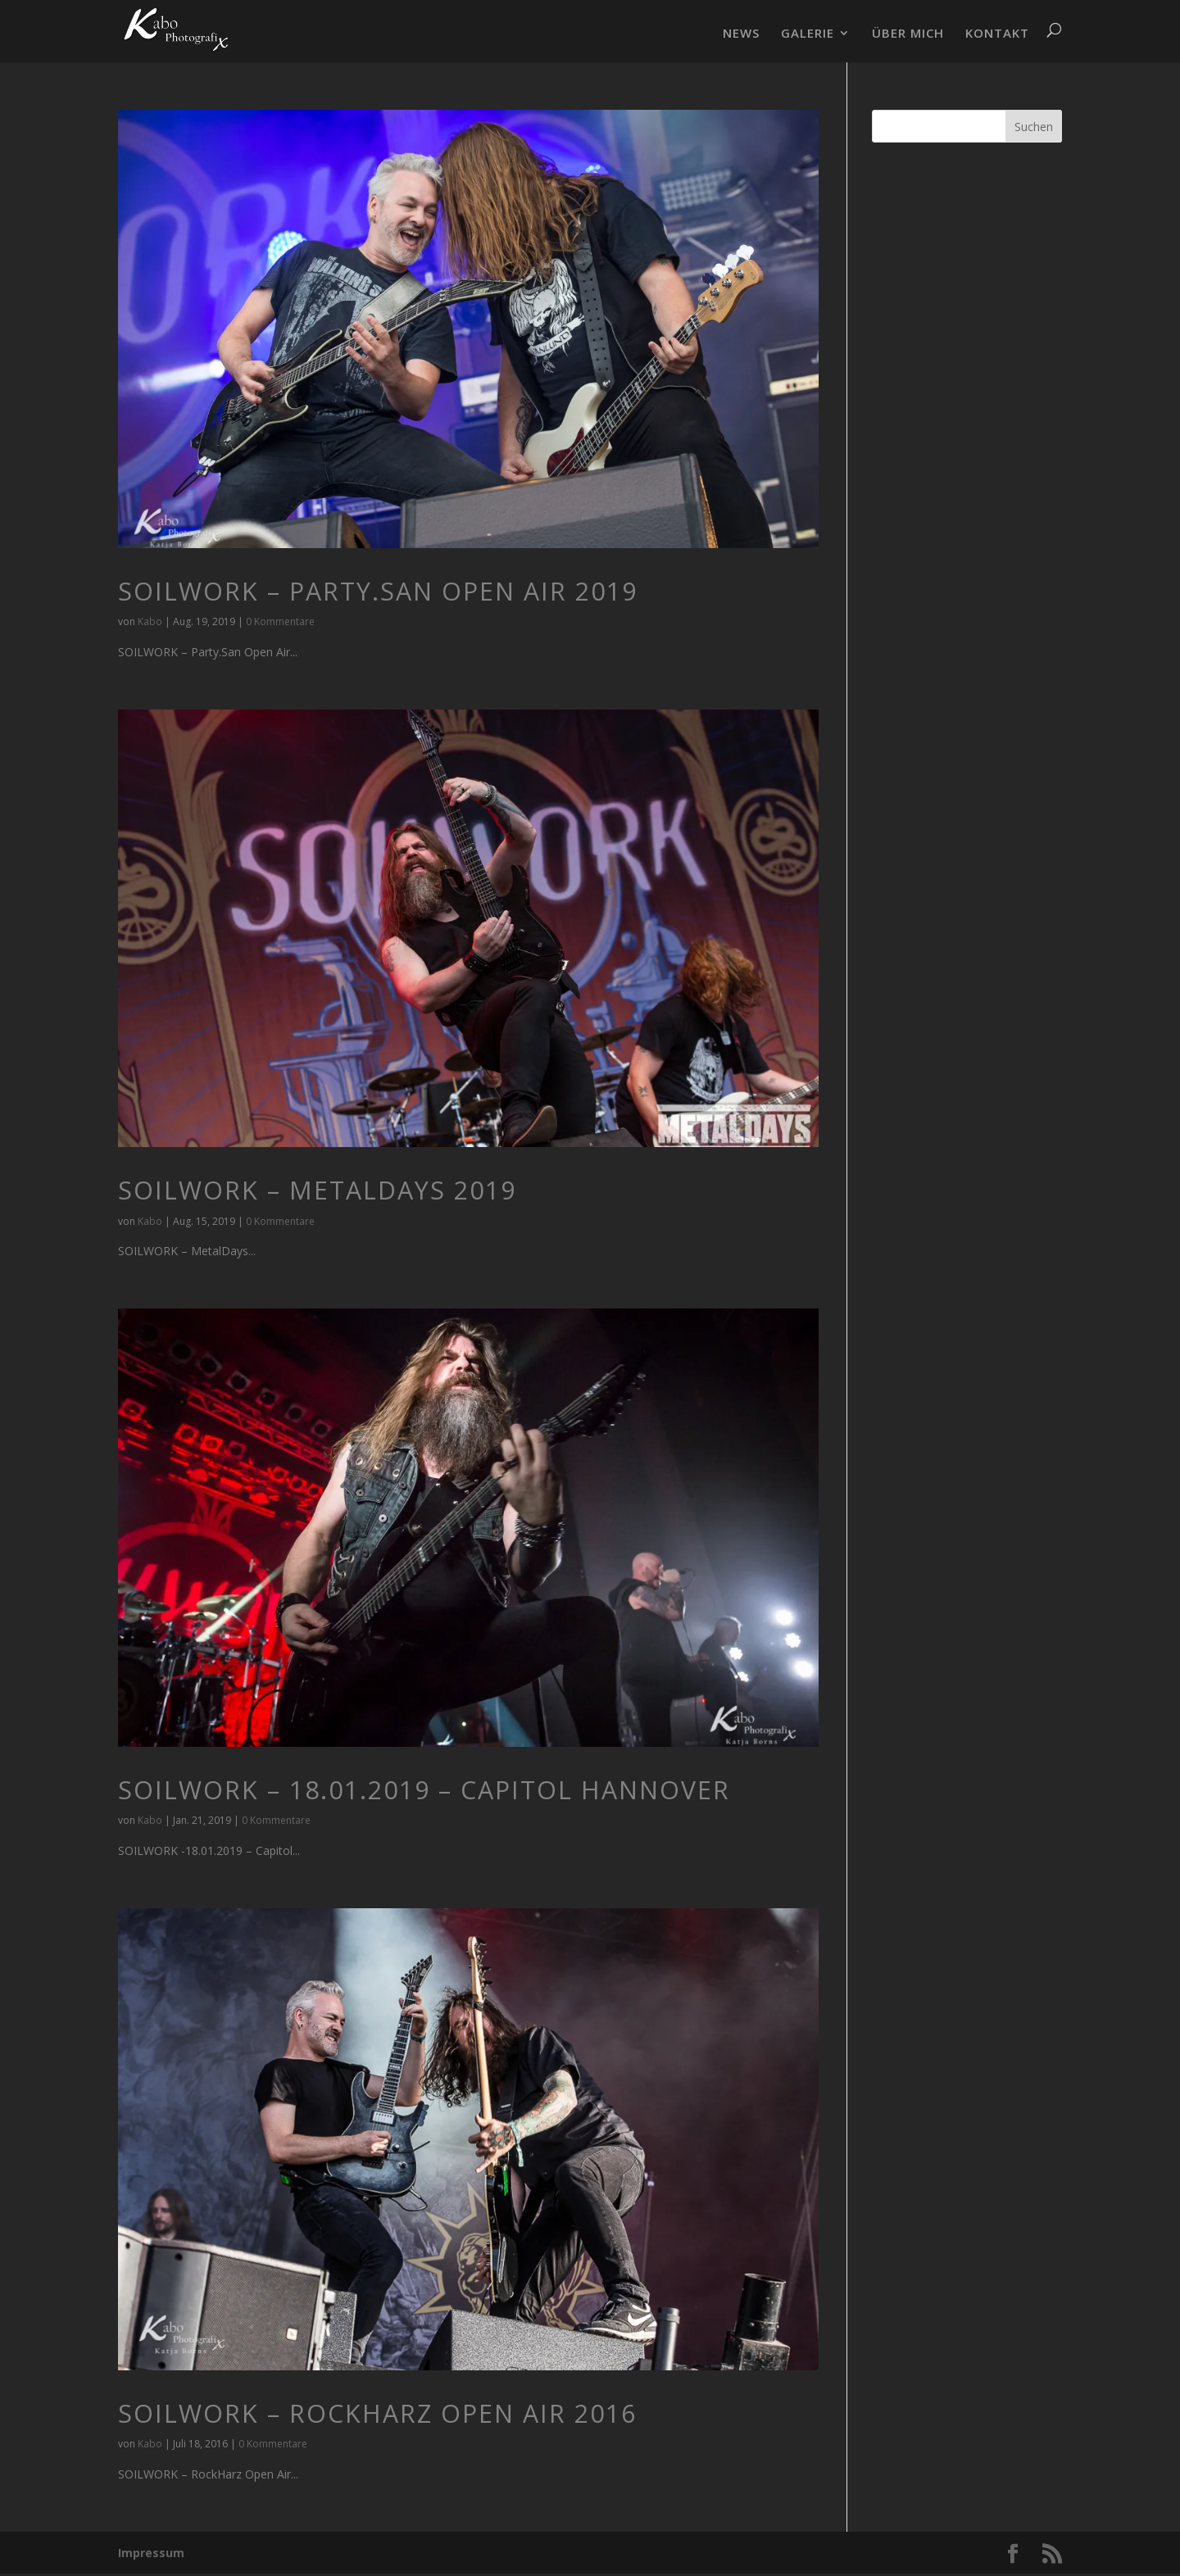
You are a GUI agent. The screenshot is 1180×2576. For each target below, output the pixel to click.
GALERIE (807, 34)
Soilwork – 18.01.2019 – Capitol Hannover (424, 1790)
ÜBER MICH (908, 34)
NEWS (741, 34)
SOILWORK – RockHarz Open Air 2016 (377, 2413)
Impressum (151, 2552)
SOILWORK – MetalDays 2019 (317, 1190)
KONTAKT (997, 34)
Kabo (150, 621)
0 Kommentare (280, 621)
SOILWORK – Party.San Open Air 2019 (378, 591)
